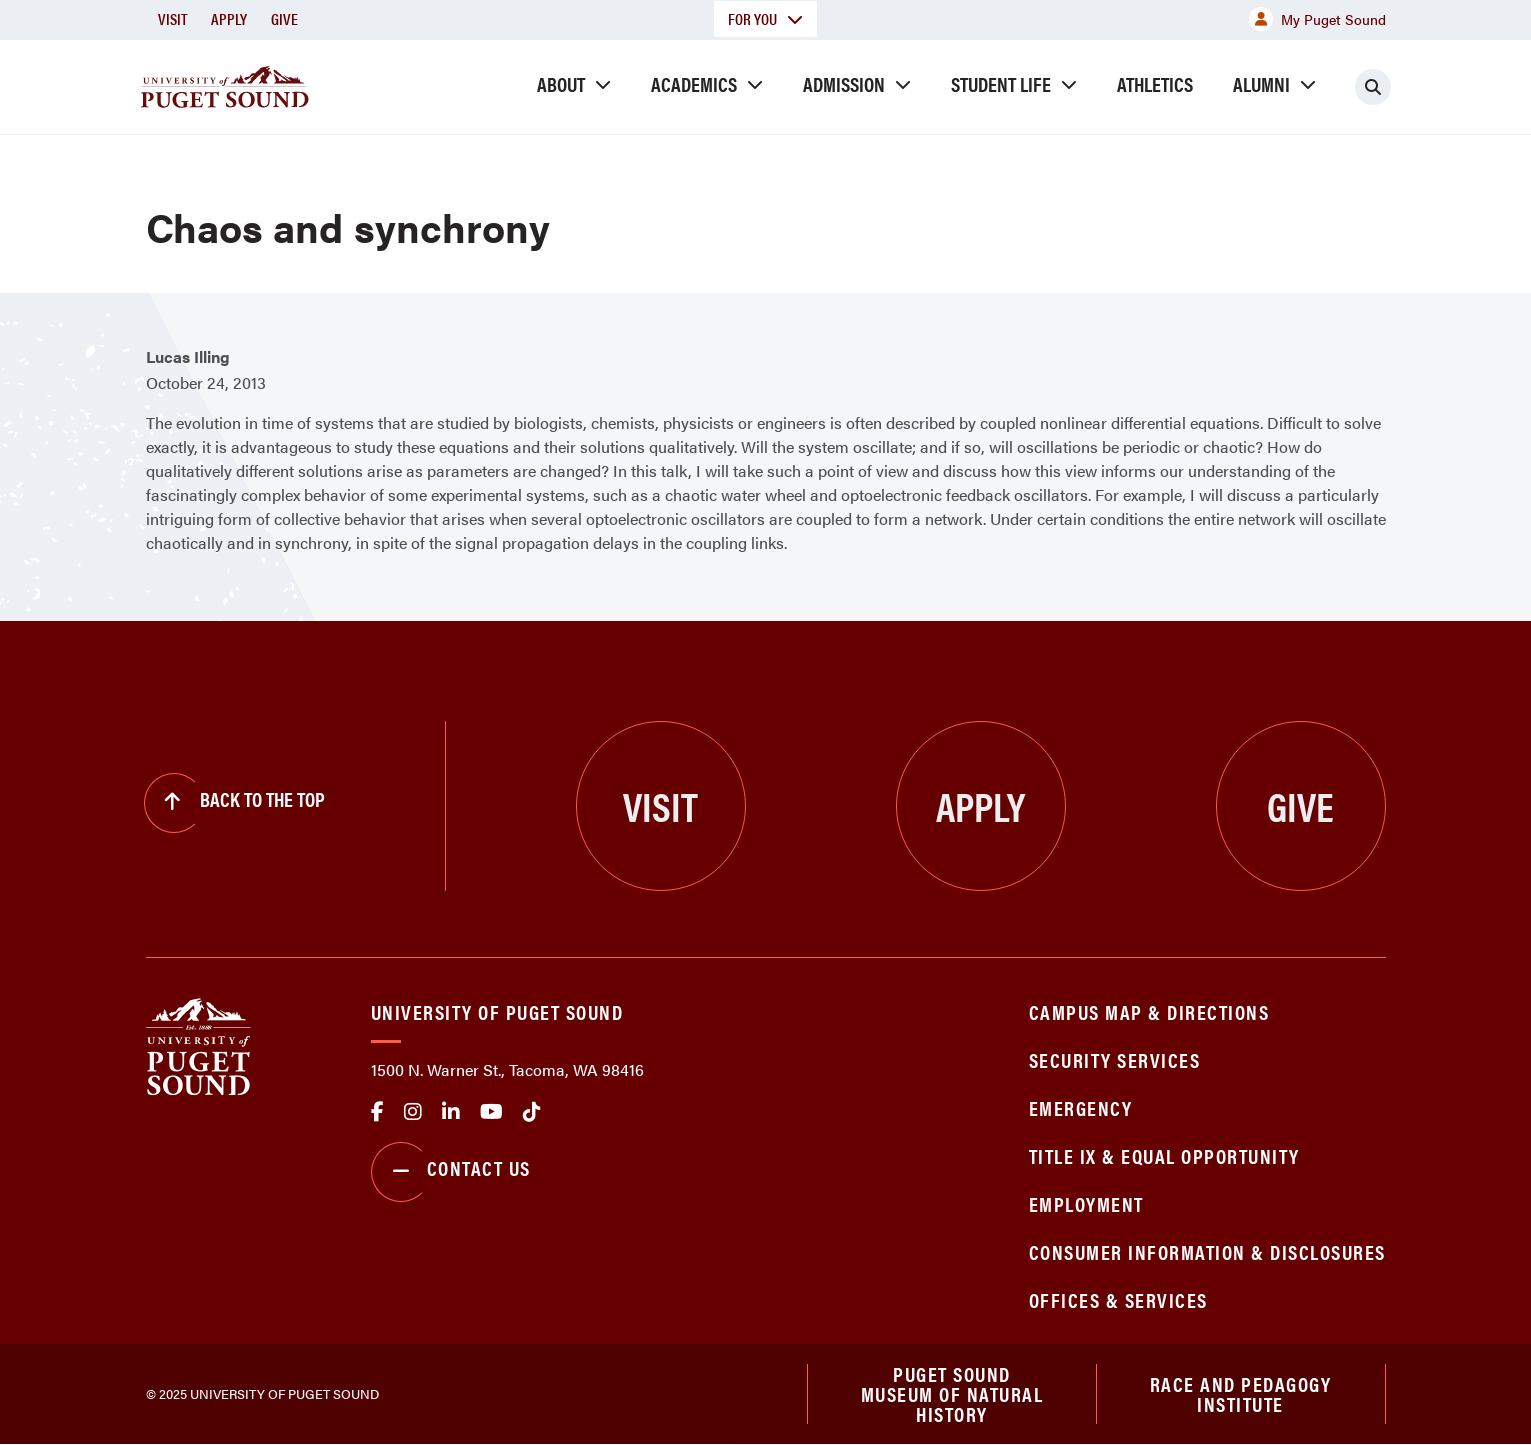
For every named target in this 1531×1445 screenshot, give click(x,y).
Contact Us (451, 1172)
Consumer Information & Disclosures (1207, 1251)
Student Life (1001, 83)
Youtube (491, 1112)
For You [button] (765, 18)
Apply (229, 18)
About (561, 83)
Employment (1086, 1203)
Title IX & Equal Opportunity (1164, 1155)
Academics (694, 83)
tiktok (532, 1112)
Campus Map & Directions (1149, 1011)
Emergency (1081, 1107)
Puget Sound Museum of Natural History (952, 1394)
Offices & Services (1118, 1299)
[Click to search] (1373, 87)
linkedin (451, 1112)
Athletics (1155, 83)
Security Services (1115, 1059)
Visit (172, 18)
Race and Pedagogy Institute (1241, 1393)
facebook (377, 1112)
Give (284, 18)
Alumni (1261, 83)
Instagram (413, 1112)
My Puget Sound (1317, 19)
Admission (844, 83)
